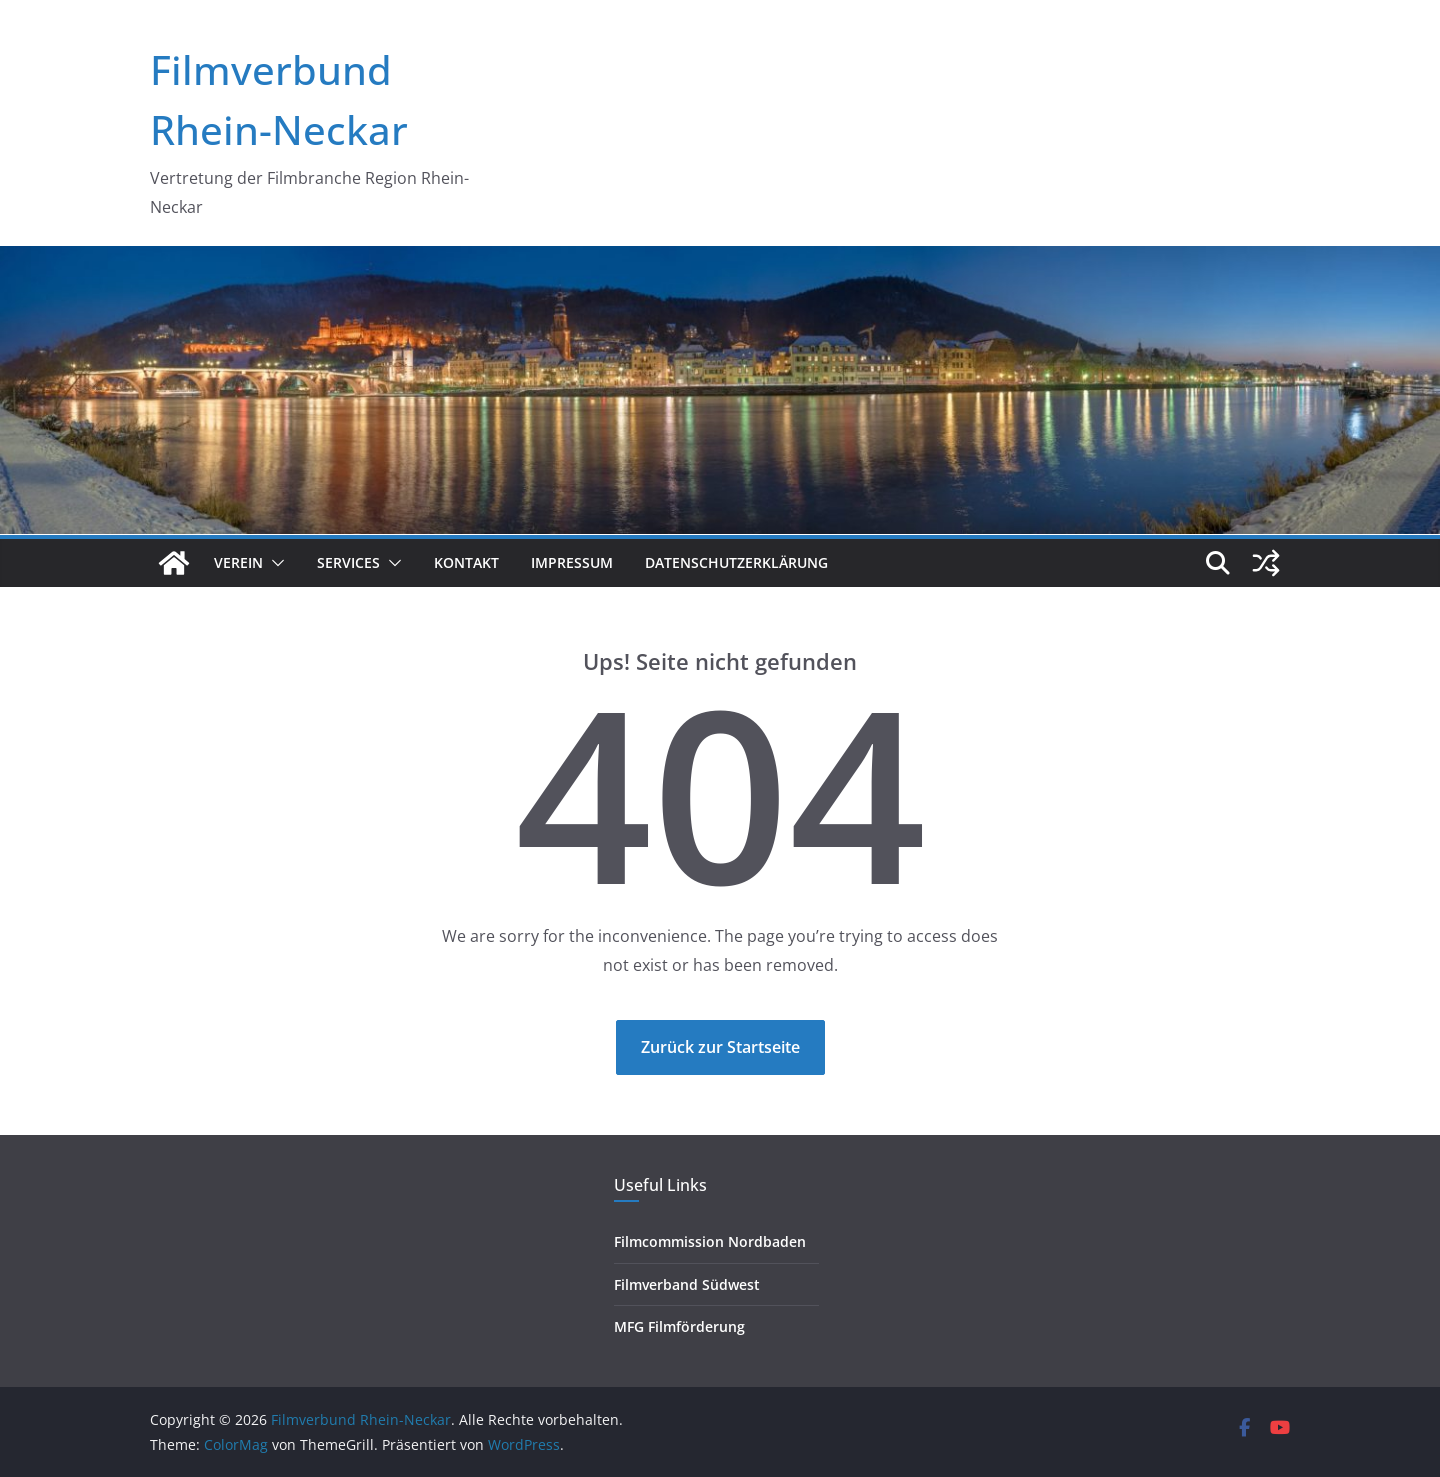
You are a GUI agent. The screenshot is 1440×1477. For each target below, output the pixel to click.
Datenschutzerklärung (736, 562)
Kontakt (466, 562)
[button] (274, 563)
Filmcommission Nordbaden (710, 1241)
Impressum (572, 562)
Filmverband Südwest (687, 1284)
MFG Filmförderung (679, 1326)
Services (348, 562)
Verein (238, 562)
